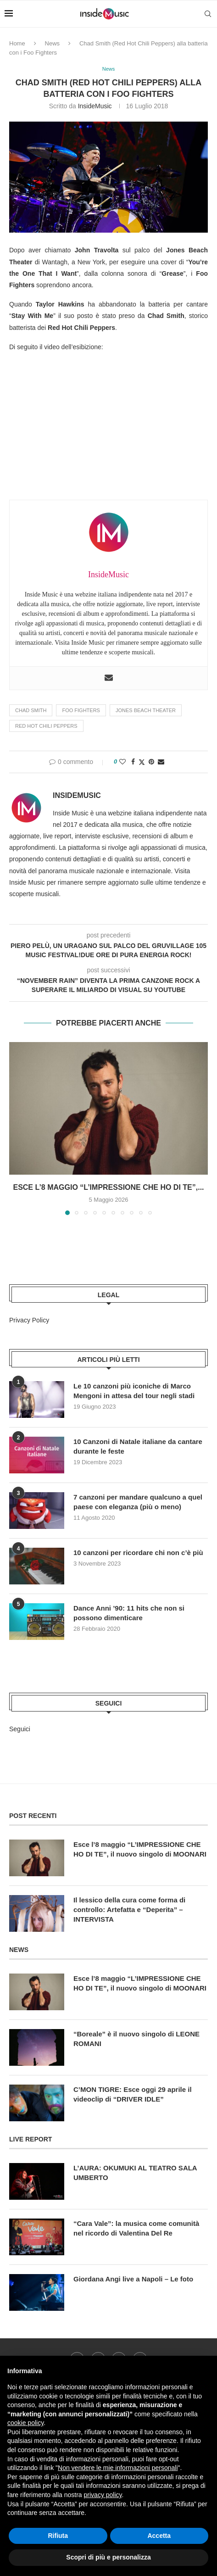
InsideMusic (95, 106)
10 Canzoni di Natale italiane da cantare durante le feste (137, 1446)
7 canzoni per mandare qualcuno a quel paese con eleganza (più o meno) (137, 1502)
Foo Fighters (81, 710)
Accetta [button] (159, 2535)
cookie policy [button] (25, 2422)
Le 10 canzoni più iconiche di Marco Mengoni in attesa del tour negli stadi (134, 1391)
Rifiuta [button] (58, 2535)
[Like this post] (122, 761)
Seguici (19, 1729)
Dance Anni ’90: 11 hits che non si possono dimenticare (128, 1613)
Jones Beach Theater (146, 710)
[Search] (207, 13)
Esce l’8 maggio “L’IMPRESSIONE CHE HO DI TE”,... (108, 1187)
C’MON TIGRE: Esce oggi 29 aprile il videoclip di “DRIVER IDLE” (132, 2094)
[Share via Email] (161, 761)
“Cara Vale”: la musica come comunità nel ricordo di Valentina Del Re (136, 2228)
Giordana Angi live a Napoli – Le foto (133, 2279)
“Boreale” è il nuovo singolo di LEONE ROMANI (136, 2038)
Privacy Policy (29, 1320)
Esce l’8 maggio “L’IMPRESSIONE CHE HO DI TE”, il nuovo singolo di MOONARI (139, 1849)
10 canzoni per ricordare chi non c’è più (138, 1552)
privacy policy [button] (103, 2494)
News (52, 43)
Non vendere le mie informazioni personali (118, 2467)
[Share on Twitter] (142, 762)
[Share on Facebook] (133, 761)
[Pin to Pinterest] (151, 761)
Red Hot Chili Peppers (46, 726)
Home (17, 43)
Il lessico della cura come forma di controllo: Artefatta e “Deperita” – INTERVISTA (129, 1909)
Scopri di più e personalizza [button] (108, 2557)
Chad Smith (30, 710)
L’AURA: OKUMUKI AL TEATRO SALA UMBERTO (135, 2172)
